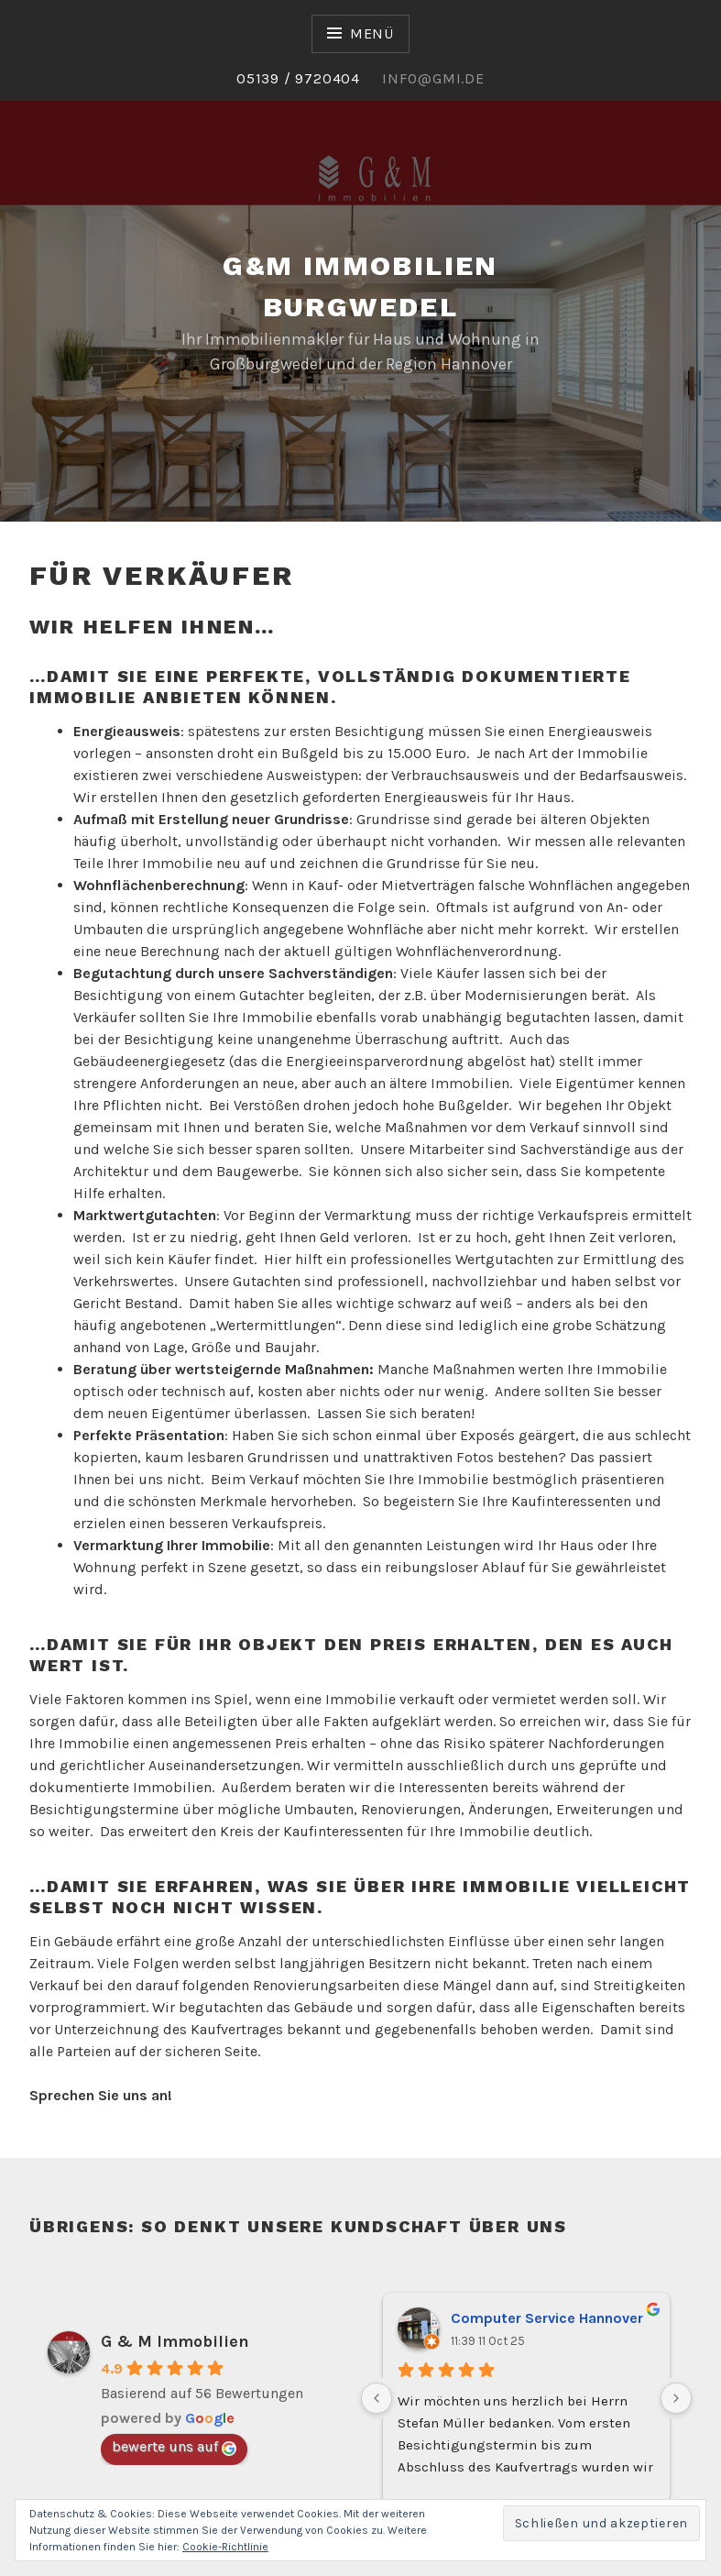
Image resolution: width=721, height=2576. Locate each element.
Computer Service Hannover (547, 2318)
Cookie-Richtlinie (225, 2546)
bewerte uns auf (174, 2446)
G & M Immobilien (175, 2341)
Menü (372, 33)
